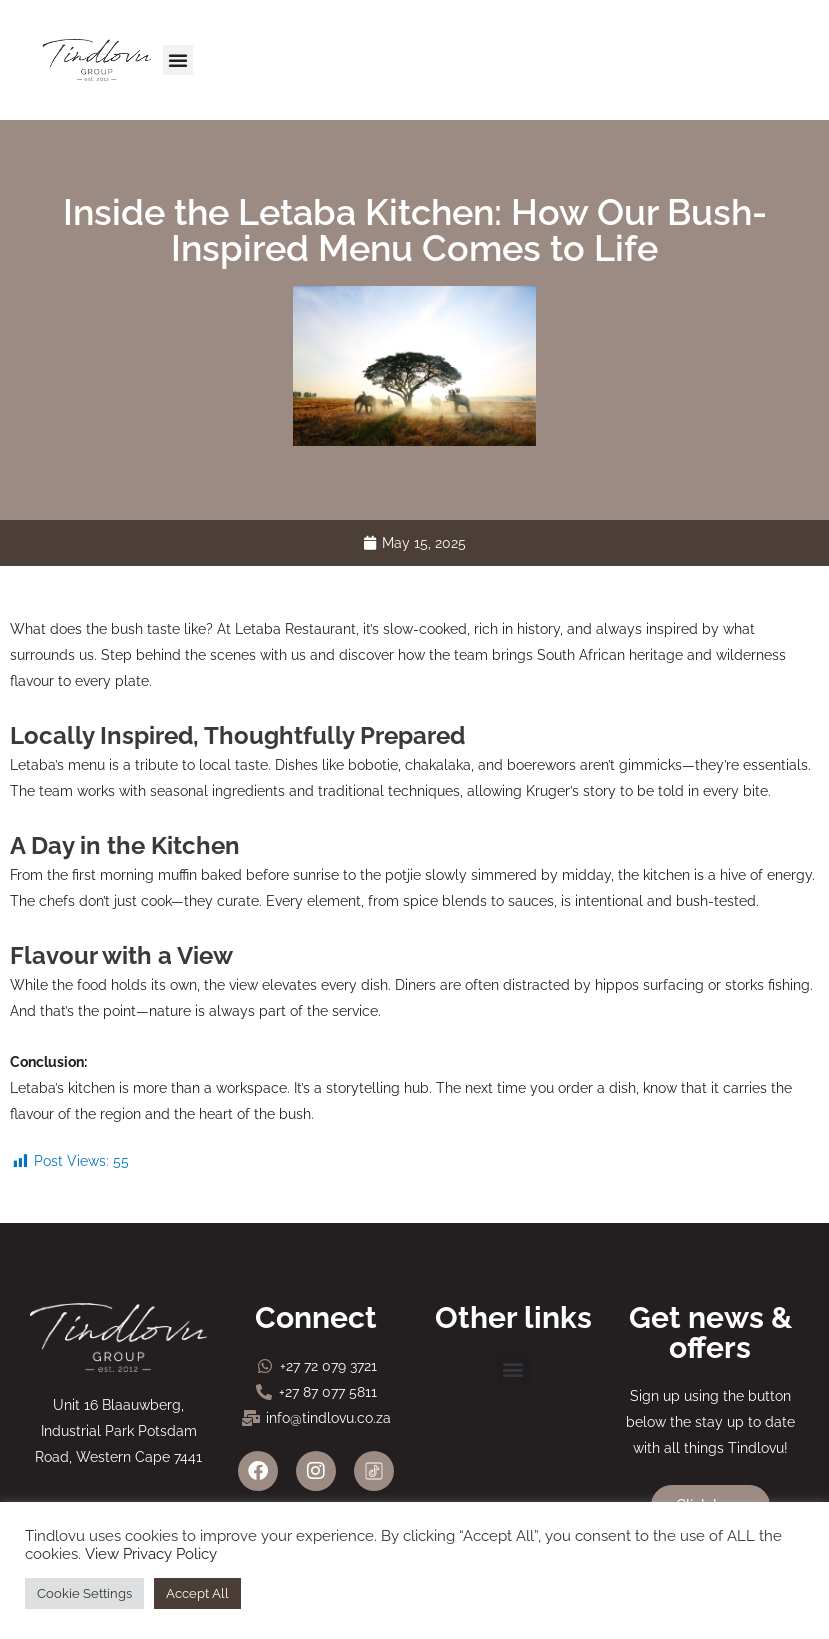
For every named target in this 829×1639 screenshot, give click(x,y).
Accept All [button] (197, 1593)
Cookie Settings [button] (84, 1593)
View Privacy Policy (151, 1553)
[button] (178, 60)
